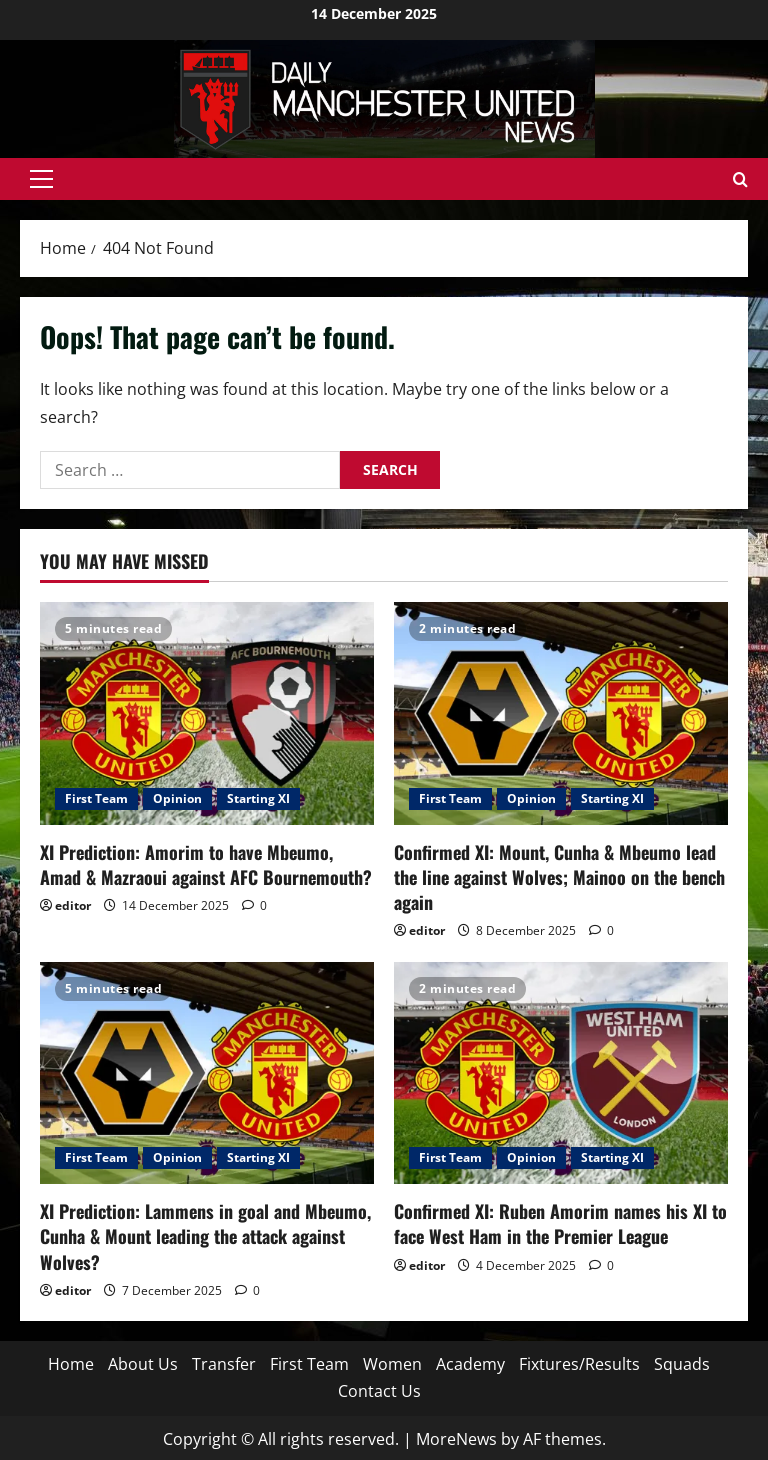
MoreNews (456, 1439)
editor (73, 905)
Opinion (177, 798)
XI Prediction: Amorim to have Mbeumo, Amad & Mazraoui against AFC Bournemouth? (206, 864)
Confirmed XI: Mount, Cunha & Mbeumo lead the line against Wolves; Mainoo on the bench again (559, 877)
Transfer (224, 1364)
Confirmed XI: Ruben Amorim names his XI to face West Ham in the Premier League (560, 1223)
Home (71, 1364)
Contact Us (379, 1391)
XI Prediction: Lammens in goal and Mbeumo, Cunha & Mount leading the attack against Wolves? (205, 1236)
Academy (470, 1364)
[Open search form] (740, 179)
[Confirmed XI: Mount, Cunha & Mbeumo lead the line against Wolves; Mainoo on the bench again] (561, 713)
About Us (143, 1364)
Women (392, 1364)
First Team (96, 798)
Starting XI (258, 798)
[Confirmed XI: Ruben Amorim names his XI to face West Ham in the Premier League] (561, 1073)
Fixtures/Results (579, 1364)
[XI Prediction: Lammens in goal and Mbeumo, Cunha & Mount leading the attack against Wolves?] (207, 1073)
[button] (41, 179)
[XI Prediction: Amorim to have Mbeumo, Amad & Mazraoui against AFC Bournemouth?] (207, 713)
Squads (682, 1364)
